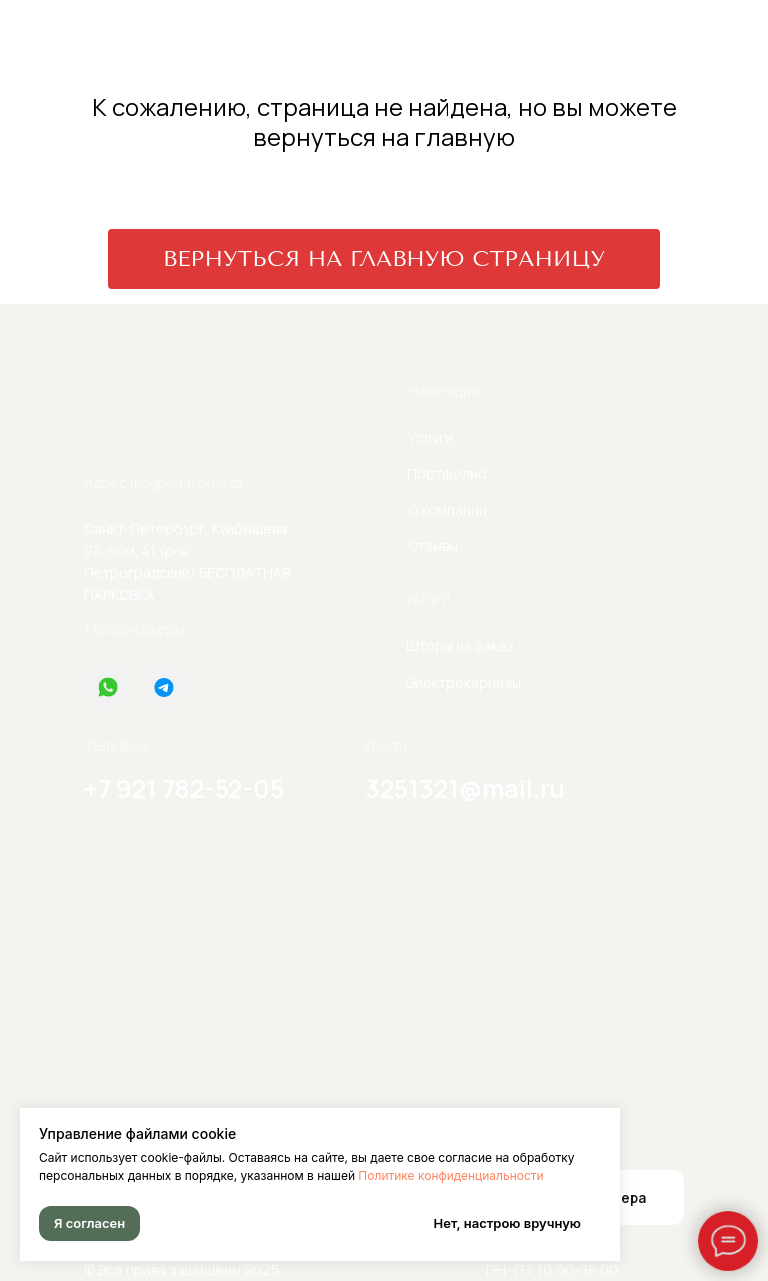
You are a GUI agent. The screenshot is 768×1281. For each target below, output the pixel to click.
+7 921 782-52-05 (184, 788)
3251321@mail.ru (465, 788)
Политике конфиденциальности (450, 1175)
